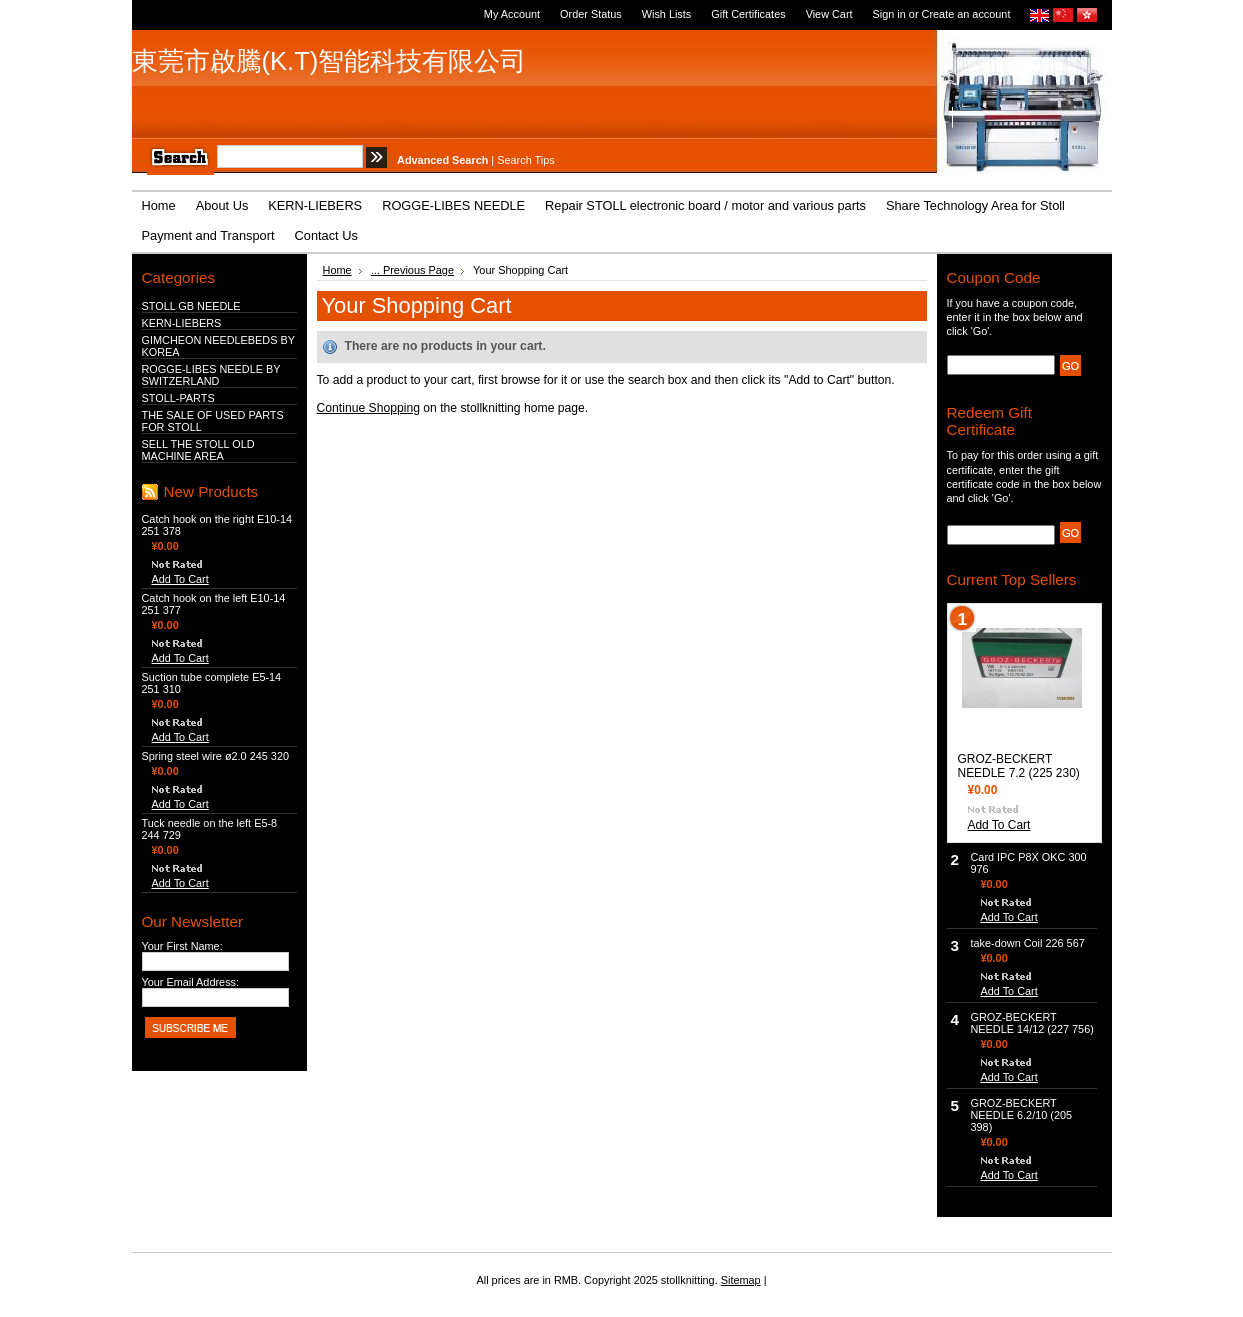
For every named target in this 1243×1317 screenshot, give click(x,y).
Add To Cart (180, 579)
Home (337, 270)
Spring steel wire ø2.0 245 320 (216, 756)
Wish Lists (667, 14)
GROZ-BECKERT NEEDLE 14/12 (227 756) (1032, 1023)
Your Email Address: (191, 982)
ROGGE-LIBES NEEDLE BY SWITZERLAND (211, 375)
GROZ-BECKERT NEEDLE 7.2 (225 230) (1019, 766)
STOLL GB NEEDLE (191, 306)
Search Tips (525, 160)
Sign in (889, 14)
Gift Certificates (748, 14)
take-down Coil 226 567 (1028, 943)
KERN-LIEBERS (182, 323)
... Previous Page (412, 270)
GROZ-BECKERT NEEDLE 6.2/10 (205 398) (1022, 1115)
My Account (512, 14)
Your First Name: (182, 946)
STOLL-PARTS (178, 398)
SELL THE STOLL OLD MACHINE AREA (198, 450)
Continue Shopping (368, 408)
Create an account (966, 14)
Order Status (591, 14)
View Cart (829, 14)
